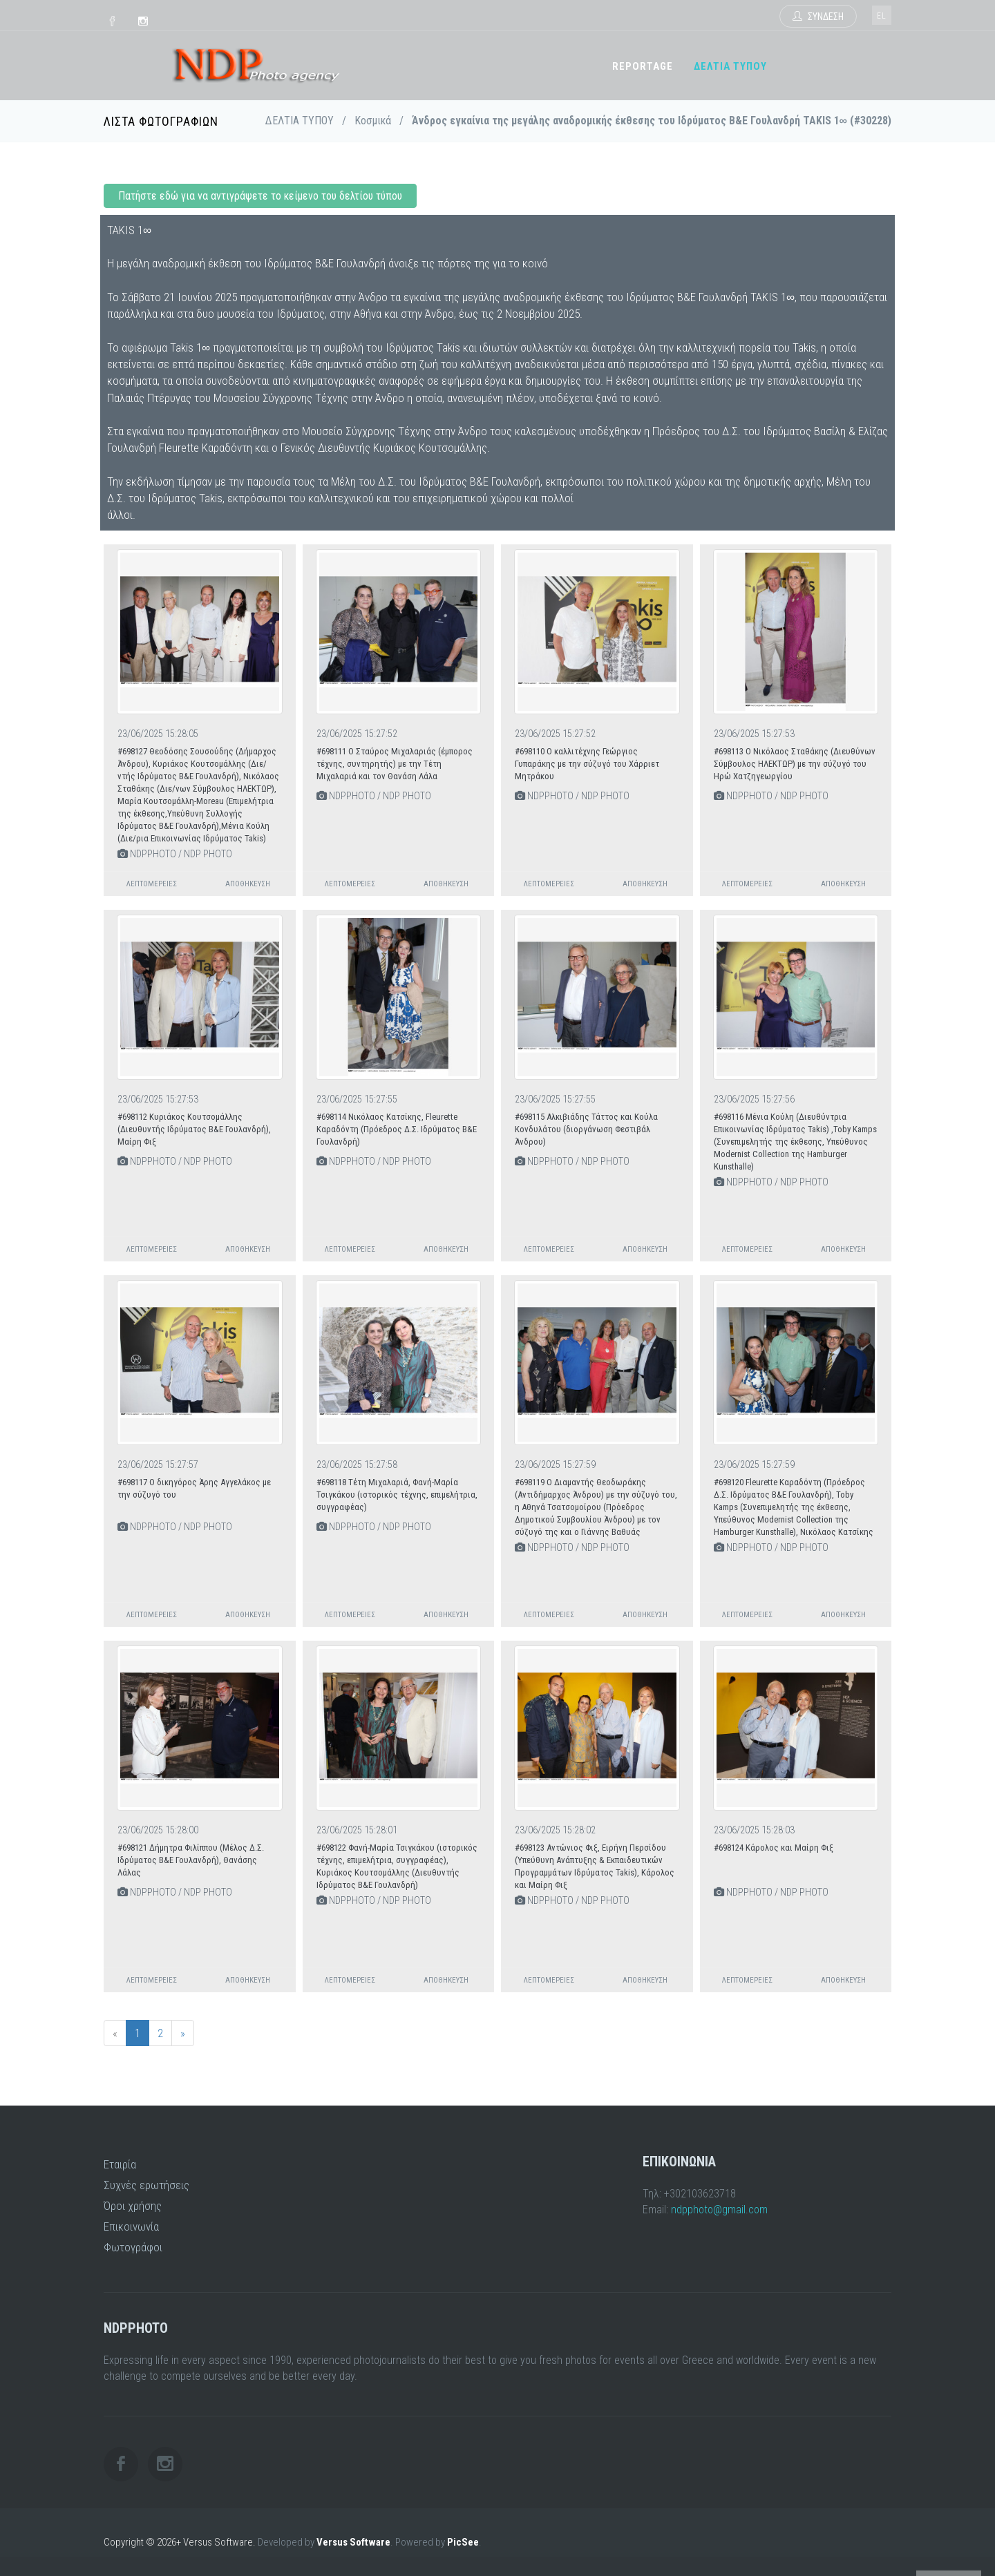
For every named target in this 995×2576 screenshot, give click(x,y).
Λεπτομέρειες (151, 883)
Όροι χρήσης (133, 2206)
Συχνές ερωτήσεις (146, 2185)
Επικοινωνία (131, 2226)
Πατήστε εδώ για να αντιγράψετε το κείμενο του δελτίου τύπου (260, 195)
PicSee (463, 2542)
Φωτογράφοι (133, 2247)
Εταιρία (120, 2164)
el (882, 16)
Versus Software (353, 2542)
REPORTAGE (642, 66)
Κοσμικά (372, 120)
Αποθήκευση (247, 883)
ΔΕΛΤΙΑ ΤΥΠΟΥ (730, 66)
